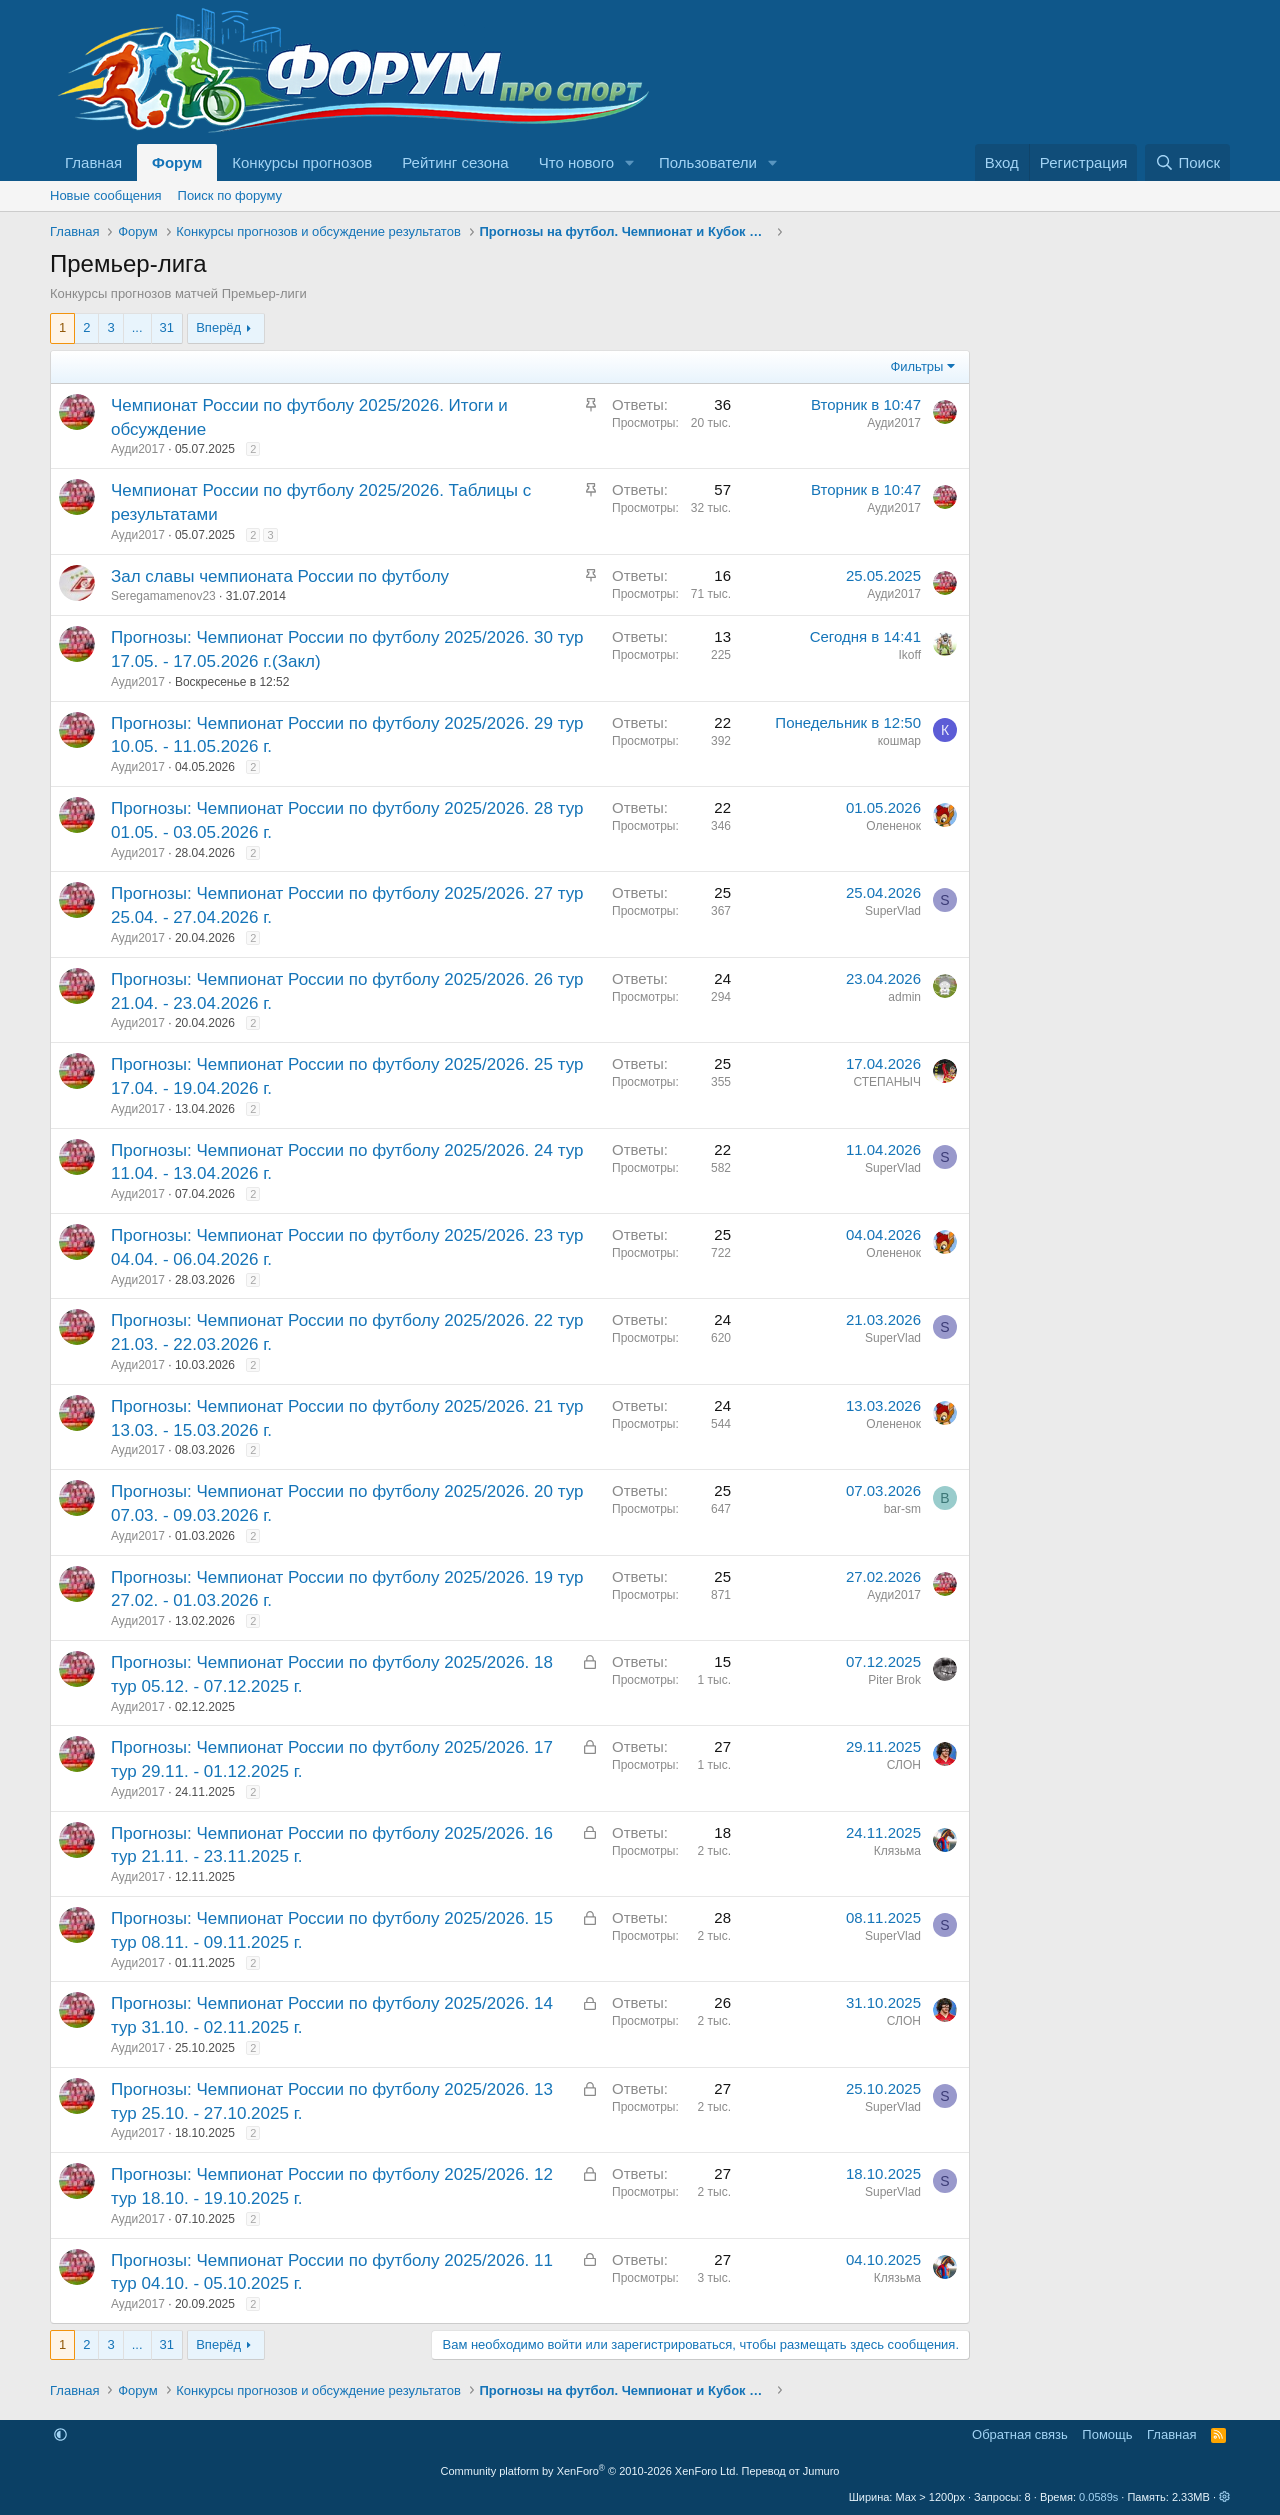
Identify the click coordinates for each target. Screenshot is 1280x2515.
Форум (177, 162)
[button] (630, 162)
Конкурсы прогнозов (302, 162)
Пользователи (708, 162)
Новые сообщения (106, 195)
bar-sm (902, 1509)
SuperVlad (893, 911)
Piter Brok (894, 1680)
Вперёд (218, 327)
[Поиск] (1187, 162)
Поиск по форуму (230, 195)
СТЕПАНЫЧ (887, 1082)
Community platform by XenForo (590, 2471)
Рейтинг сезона (455, 162)
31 (167, 327)
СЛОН (904, 1765)
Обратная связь (1020, 2434)
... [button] (137, 327)
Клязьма (897, 1851)
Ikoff (910, 655)
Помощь (1107, 2434)
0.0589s (1098, 2497)
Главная (93, 162)
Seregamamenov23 (163, 596)
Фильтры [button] (916, 366)
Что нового (576, 162)
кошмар (899, 741)
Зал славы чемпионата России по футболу (280, 576)
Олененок (893, 826)
